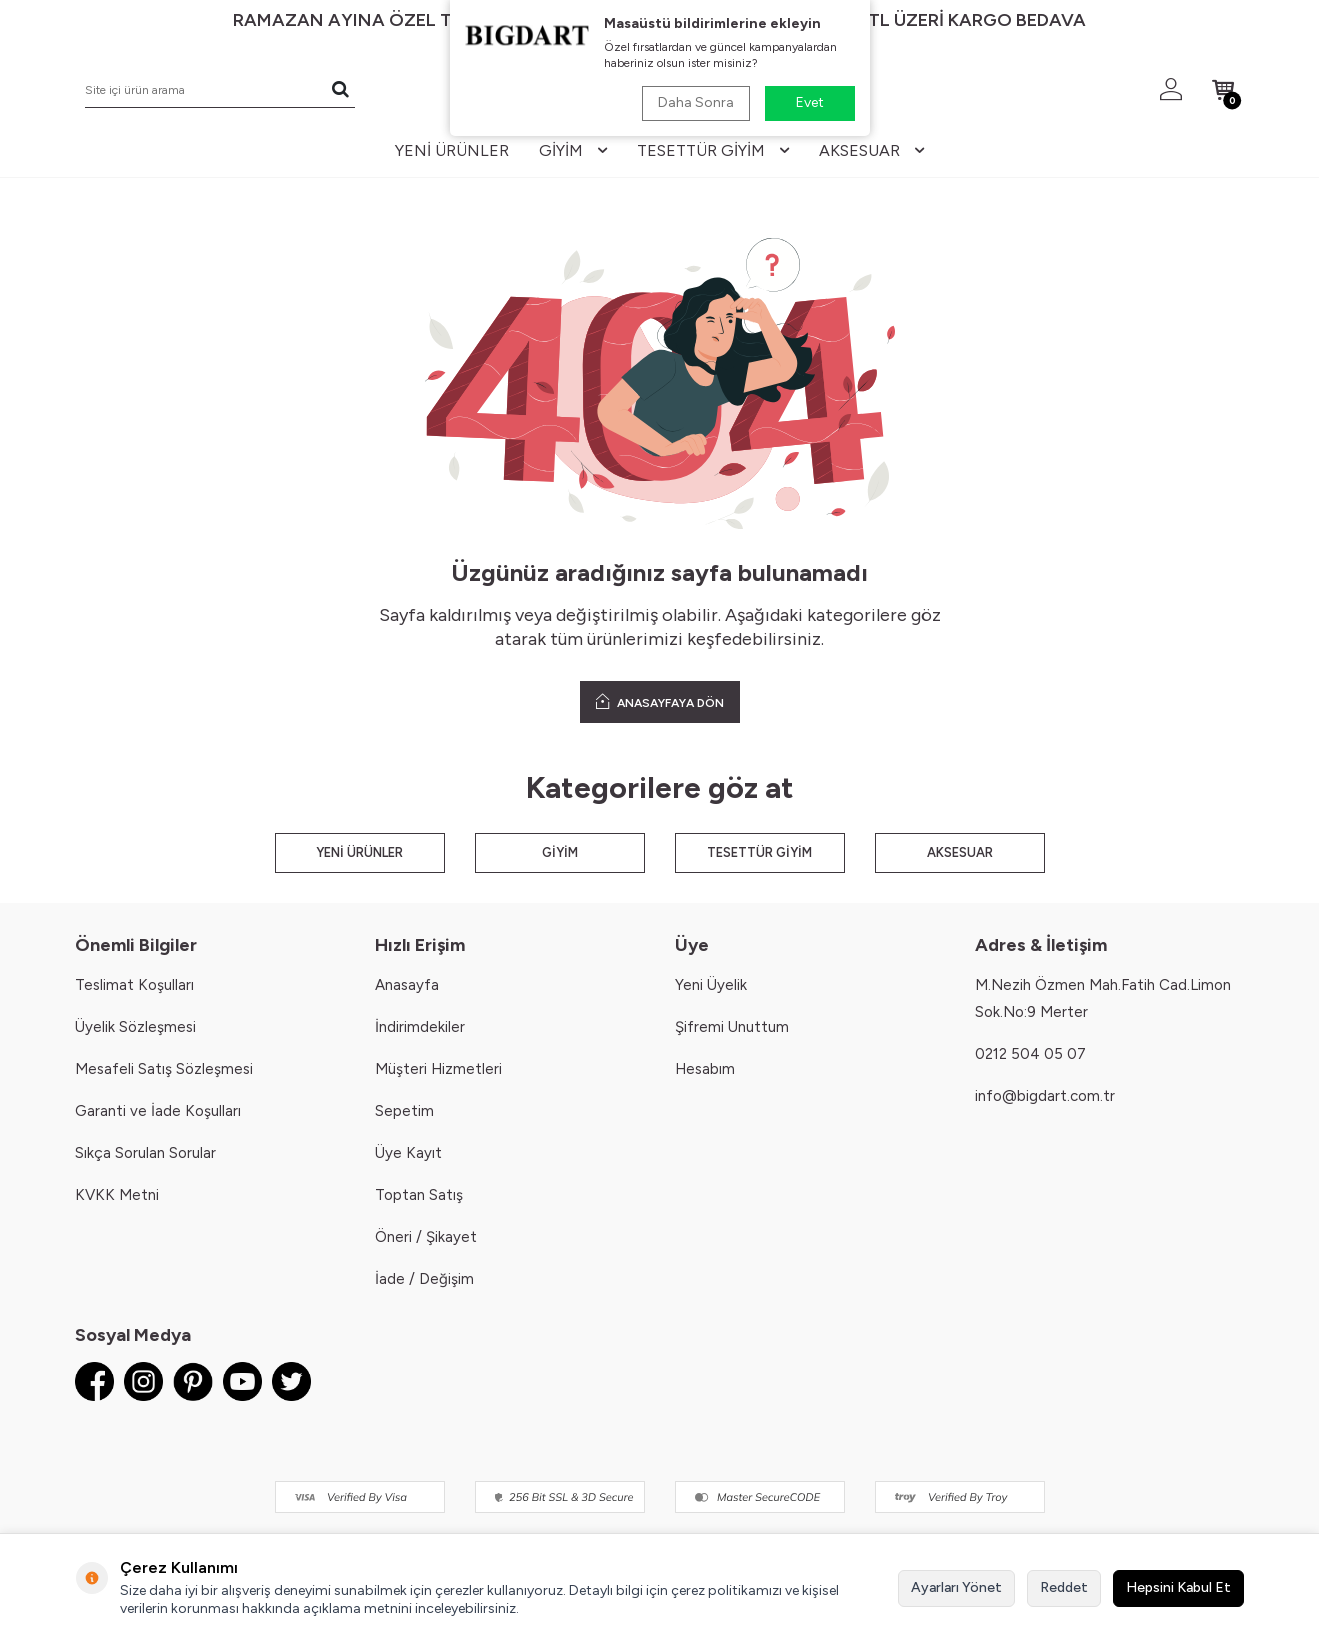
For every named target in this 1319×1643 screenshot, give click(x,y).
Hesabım (705, 1069)
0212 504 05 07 (1030, 1054)
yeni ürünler (452, 150)
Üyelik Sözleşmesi (135, 1027)
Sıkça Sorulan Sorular (145, 1153)
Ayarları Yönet (956, 1587)
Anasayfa (407, 985)
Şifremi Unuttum (732, 1027)
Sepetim (404, 1111)
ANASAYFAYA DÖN (660, 701)
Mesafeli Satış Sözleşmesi (164, 1069)
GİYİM (560, 852)
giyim (573, 150)
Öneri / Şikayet (426, 1237)
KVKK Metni (117, 1195)
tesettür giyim (713, 150)
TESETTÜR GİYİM (759, 852)
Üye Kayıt (408, 1153)
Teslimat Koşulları (134, 985)
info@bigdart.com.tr (1045, 1096)
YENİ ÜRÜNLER (359, 852)
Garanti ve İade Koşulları (158, 1111)
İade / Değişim (424, 1279)
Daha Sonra (696, 102)
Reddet (1064, 1587)
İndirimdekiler (420, 1027)
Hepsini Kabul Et (1178, 1587)
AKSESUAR (960, 852)
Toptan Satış (419, 1195)
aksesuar (871, 150)
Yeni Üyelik (711, 985)
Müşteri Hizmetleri (438, 1069)
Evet (810, 102)
